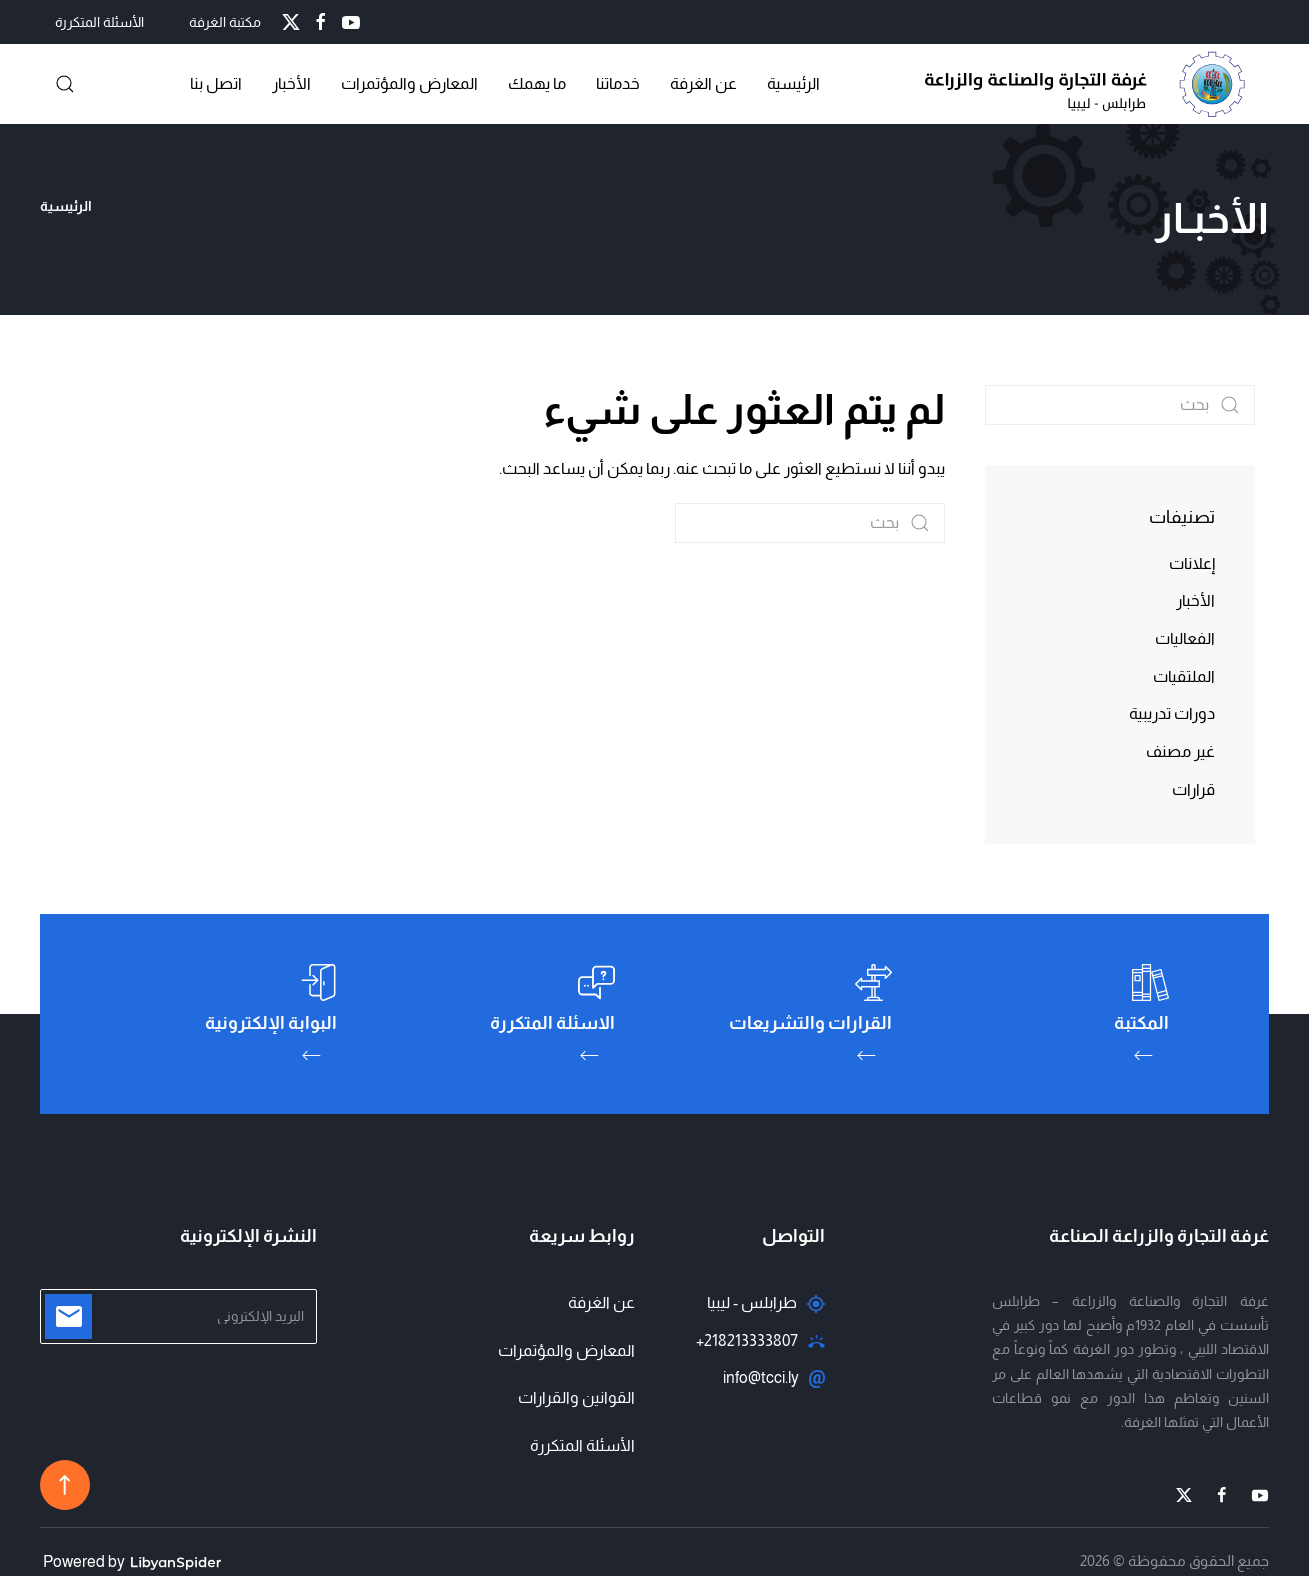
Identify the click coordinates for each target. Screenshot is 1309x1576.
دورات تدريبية (1172, 713)
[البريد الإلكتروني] (178, 1316)
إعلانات (1192, 563)
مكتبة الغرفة (225, 22)
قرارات (1193, 789)
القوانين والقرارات (576, 1397)
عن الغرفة (703, 83)
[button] (65, 84)
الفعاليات (1185, 638)
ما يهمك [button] (537, 83)
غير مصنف (1180, 751)
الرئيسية (793, 83)
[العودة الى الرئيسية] (1090, 84)
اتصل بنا (216, 83)
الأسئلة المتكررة (99, 22)
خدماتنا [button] (618, 83)
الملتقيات (1184, 676)
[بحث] (810, 523)
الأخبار (291, 83)
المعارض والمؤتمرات (566, 1350)
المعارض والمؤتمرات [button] (409, 83)
